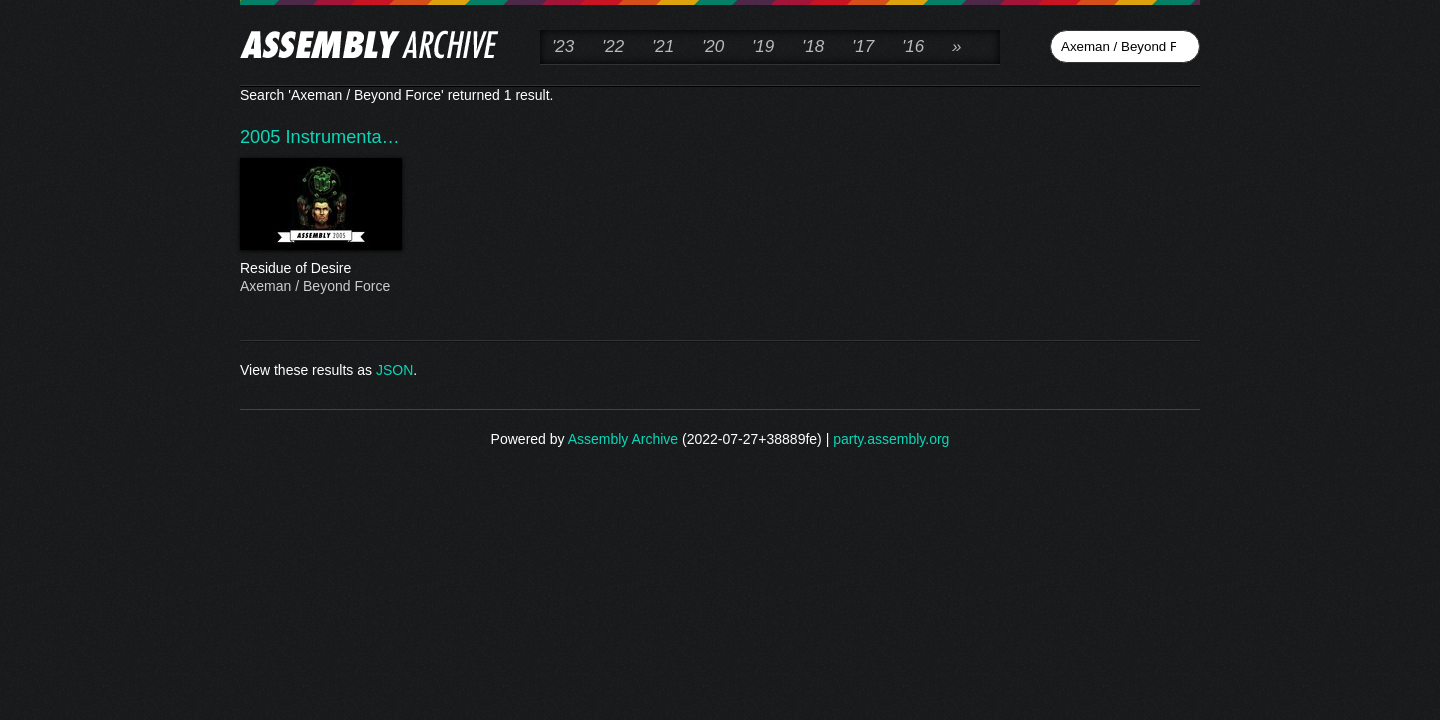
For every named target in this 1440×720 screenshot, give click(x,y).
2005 (263, 137)
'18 (813, 46)
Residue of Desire (320, 269)
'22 (613, 46)
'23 (563, 46)
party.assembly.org (891, 439)
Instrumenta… (343, 137)
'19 (763, 46)
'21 (663, 46)
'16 (913, 46)
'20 (713, 46)
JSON (394, 370)
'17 (863, 46)
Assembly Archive (623, 439)
